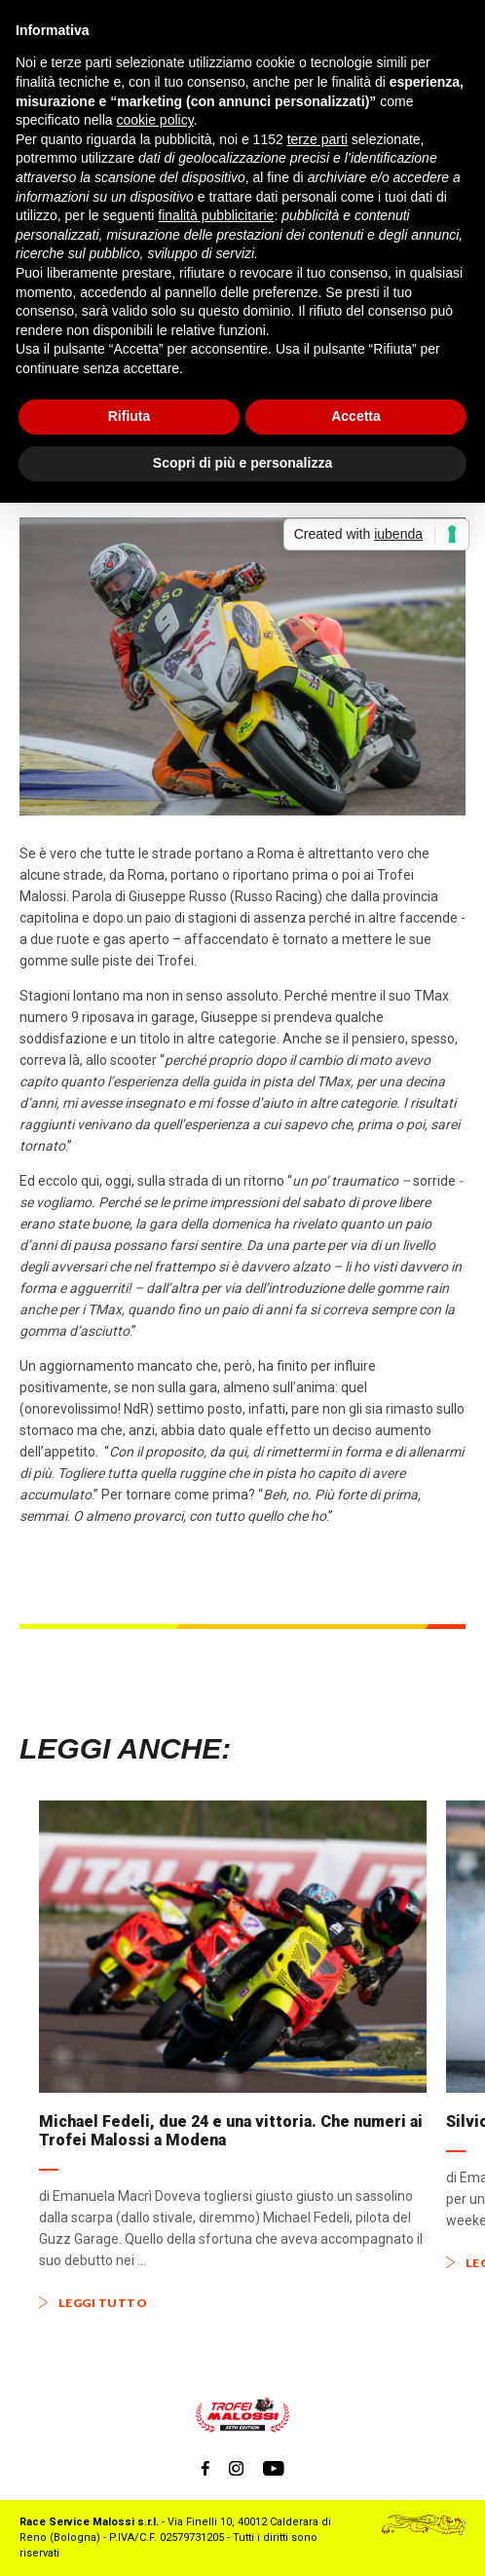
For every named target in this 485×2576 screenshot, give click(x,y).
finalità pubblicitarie (216, 215)
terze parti (317, 139)
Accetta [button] (356, 416)
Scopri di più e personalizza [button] (242, 463)
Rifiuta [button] (129, 416)
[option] (233, 2055)
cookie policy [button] (155, 120)
